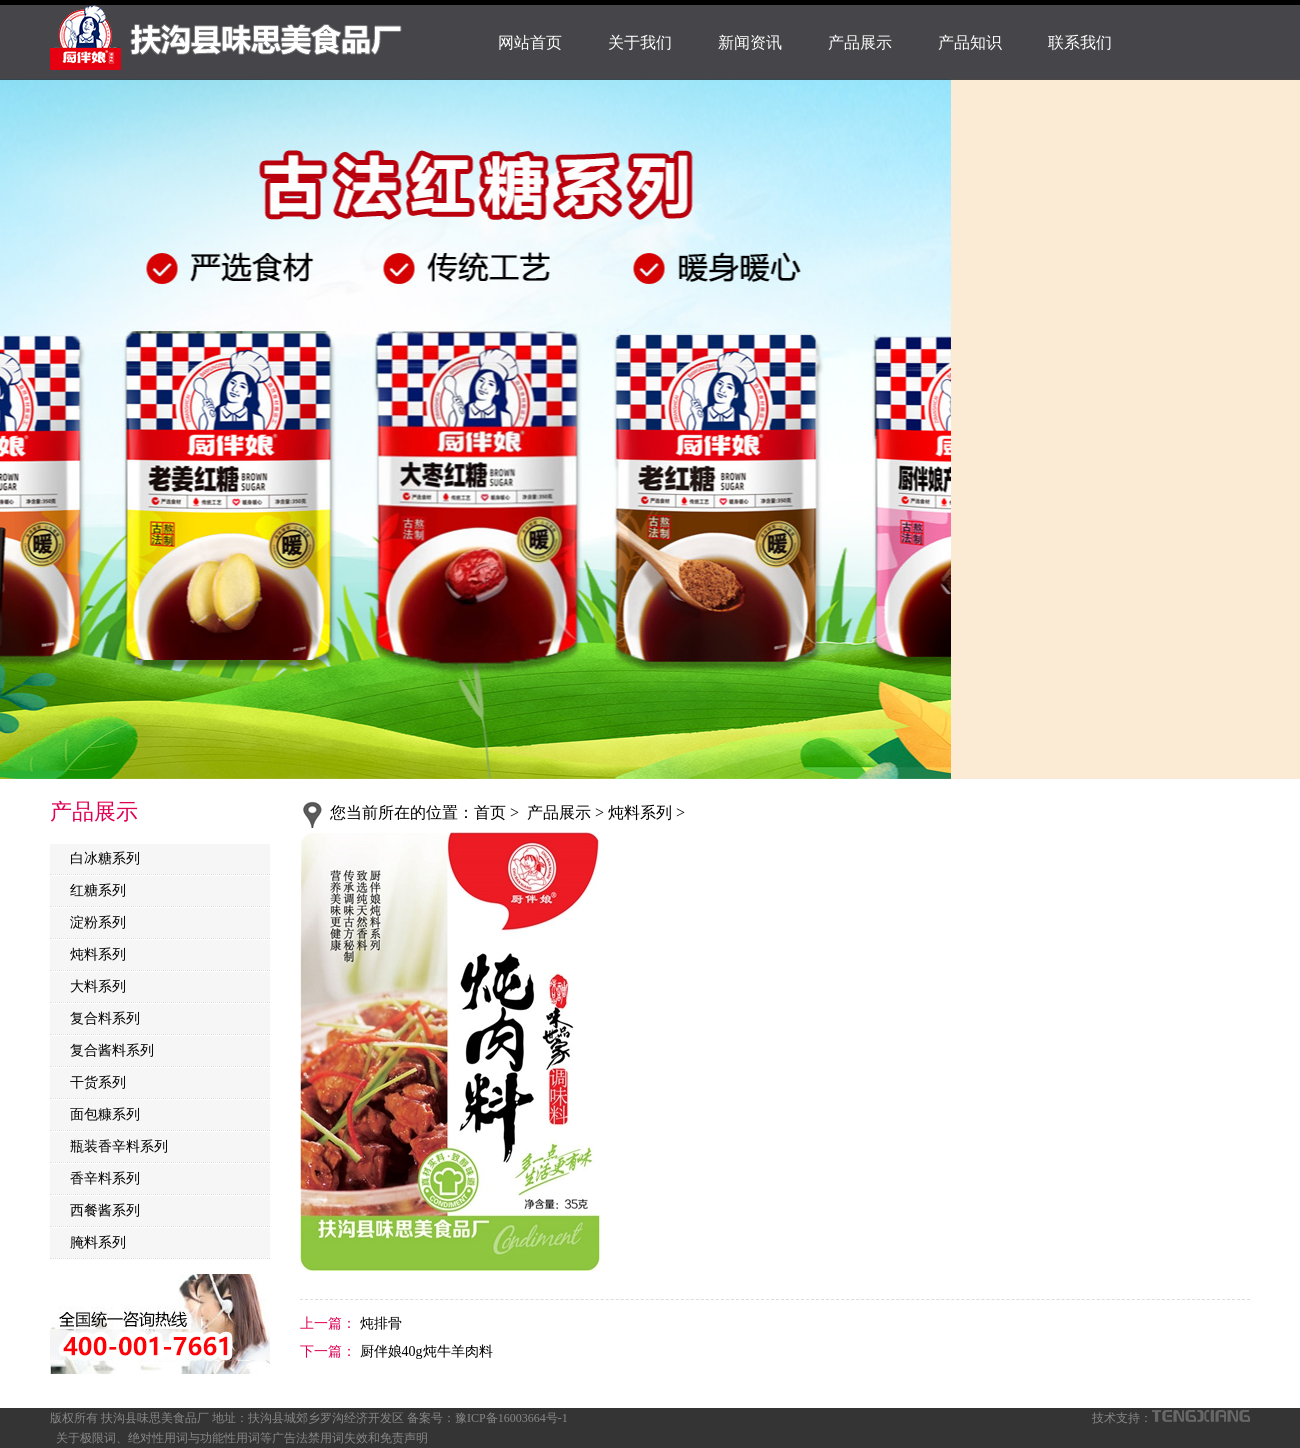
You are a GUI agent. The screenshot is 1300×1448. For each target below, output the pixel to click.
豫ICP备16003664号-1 (511, 1418)
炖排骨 (379, 1323)
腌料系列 (98, 1242)
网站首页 (530, 42)
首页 (490, 812)
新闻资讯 (750, 42)
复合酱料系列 (112, 1050)
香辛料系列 (105, 1178)
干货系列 (98, 1082)
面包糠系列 (105, 1114)
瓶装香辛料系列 (119, 1146)
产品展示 (860, 42)
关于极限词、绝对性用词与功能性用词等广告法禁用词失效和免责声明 (242, 1438)
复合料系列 (105, 1018)
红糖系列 (98, 890)
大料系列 (98, 986)
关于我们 (640, 42)
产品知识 (970, 42)
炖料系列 (98, 954)
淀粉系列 (98, 922)
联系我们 (1080, 42)
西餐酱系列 (105, 1210)
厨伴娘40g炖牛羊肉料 (424, 1351)
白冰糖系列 (105, 858)
